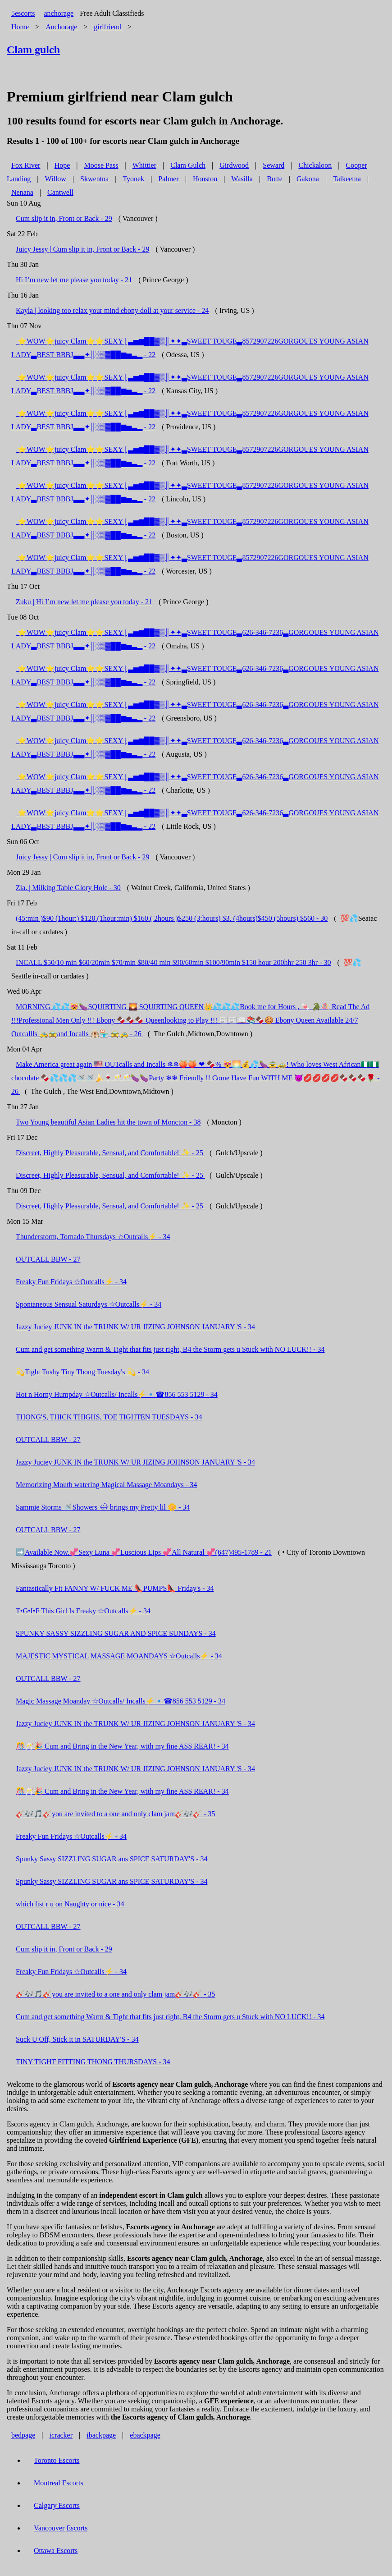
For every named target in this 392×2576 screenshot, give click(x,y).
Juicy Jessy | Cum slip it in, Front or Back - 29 (83, 249)
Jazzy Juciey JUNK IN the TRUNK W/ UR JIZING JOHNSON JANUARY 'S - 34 (135, 1327)
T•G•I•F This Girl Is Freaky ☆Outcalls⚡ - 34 (83, 1611)
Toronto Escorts (57, 2460)
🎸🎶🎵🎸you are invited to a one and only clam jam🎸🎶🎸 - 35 (115, 1814)
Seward (273, 165)
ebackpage (145, 2435)
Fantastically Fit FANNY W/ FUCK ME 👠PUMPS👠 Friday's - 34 (115, 1588)
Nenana (22, 192)
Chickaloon (315, 165)
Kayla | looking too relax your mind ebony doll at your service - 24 (112, 310)
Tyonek (133, 179)
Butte (275, 179)
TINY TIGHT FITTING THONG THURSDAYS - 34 (93, 2062)
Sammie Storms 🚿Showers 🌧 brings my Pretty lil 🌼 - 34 (103, 1507)
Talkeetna (347, 179)
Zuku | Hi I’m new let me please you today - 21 (84, 602)
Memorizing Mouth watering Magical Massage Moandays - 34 (106, 1484)
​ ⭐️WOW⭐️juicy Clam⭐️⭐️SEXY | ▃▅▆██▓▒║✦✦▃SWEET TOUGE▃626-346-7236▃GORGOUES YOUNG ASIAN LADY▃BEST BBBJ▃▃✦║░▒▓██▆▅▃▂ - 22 (194, 639)
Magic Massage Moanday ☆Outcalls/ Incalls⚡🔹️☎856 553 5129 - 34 (120, 1701)
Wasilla (242, 179)
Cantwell (60, 192)
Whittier (144, 165)
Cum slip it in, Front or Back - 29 (64, 218)
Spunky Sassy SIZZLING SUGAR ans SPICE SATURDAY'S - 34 (111, 1859)
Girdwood (234, 165)
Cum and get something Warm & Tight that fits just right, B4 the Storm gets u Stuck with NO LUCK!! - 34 (170, 1349)
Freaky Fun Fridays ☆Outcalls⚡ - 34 (71, 1282)
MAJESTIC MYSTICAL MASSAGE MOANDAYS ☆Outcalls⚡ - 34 (119, 1656)
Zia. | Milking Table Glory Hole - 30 (68, 887)
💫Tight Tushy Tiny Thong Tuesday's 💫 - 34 (82, 1372)
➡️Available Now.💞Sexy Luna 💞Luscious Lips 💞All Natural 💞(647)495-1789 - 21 (144, 1552)
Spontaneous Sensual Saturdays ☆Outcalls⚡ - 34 (88, 1304)
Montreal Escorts (58, 2483)
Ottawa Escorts (55, 2550)
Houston (205, 179)
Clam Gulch (187, 165)
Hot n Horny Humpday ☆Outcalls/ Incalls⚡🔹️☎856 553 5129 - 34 (117, 1394)
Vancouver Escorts (61, 2528)
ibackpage (101, 2435)
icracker (61, 2435)
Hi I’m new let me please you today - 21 (74, 280)
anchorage (58, 13)
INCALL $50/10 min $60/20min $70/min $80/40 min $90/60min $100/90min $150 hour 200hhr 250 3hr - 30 (173, 962)
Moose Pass (101, 165)
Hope (62, 165)
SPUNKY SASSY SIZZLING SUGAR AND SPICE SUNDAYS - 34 (116, 1633)
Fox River (25, 165)
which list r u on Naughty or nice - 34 (70, 1904)
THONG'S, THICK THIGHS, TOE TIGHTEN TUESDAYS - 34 (109, 1417)
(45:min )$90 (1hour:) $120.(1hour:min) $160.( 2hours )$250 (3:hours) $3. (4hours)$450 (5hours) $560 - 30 (172, 918)
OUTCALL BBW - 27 (48, 1259)
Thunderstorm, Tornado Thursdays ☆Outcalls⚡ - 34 (93, 1236)
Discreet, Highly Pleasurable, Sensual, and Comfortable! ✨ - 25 (110, 1153)
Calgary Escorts (57, 2505)
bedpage (23, 2435)
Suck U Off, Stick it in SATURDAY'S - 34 (77, 2039)
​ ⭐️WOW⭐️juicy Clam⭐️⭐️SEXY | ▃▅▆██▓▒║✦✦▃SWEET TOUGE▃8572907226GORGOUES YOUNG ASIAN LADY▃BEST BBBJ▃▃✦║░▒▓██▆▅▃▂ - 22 (190, 347)
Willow (55, 179)
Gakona (307, 179)
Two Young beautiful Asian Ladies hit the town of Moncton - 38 (108, 1122)
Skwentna (94, 179)
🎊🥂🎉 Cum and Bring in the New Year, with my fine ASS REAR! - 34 (122, 1746)
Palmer (168, 179)
